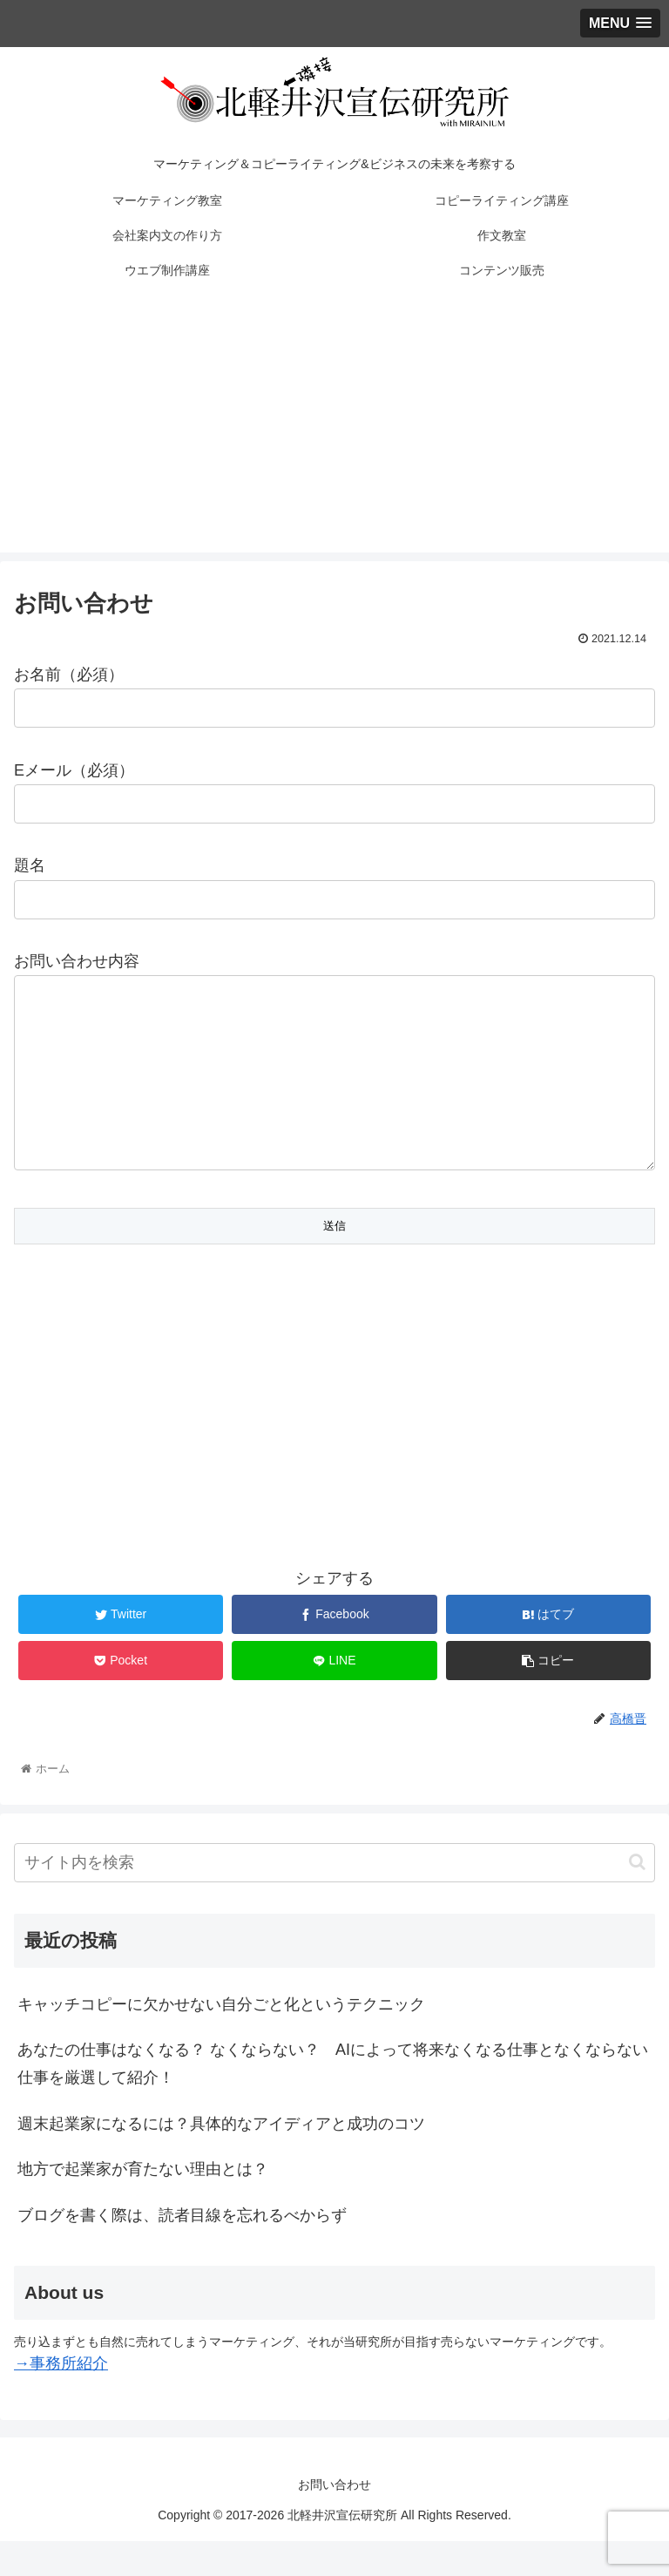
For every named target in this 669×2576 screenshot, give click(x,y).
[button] (637, 1897)
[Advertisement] (334, 430)
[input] (334, 1897)
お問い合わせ (334, 2519)
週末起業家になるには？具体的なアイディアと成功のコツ (221, 2158)
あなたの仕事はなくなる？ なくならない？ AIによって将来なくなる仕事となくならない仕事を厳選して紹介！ (332, 2098)
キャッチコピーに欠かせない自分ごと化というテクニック (221, 2039)
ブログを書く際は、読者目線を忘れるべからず (182, 2250)
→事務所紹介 (61, 2398)
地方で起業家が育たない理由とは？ (142, 2204)
